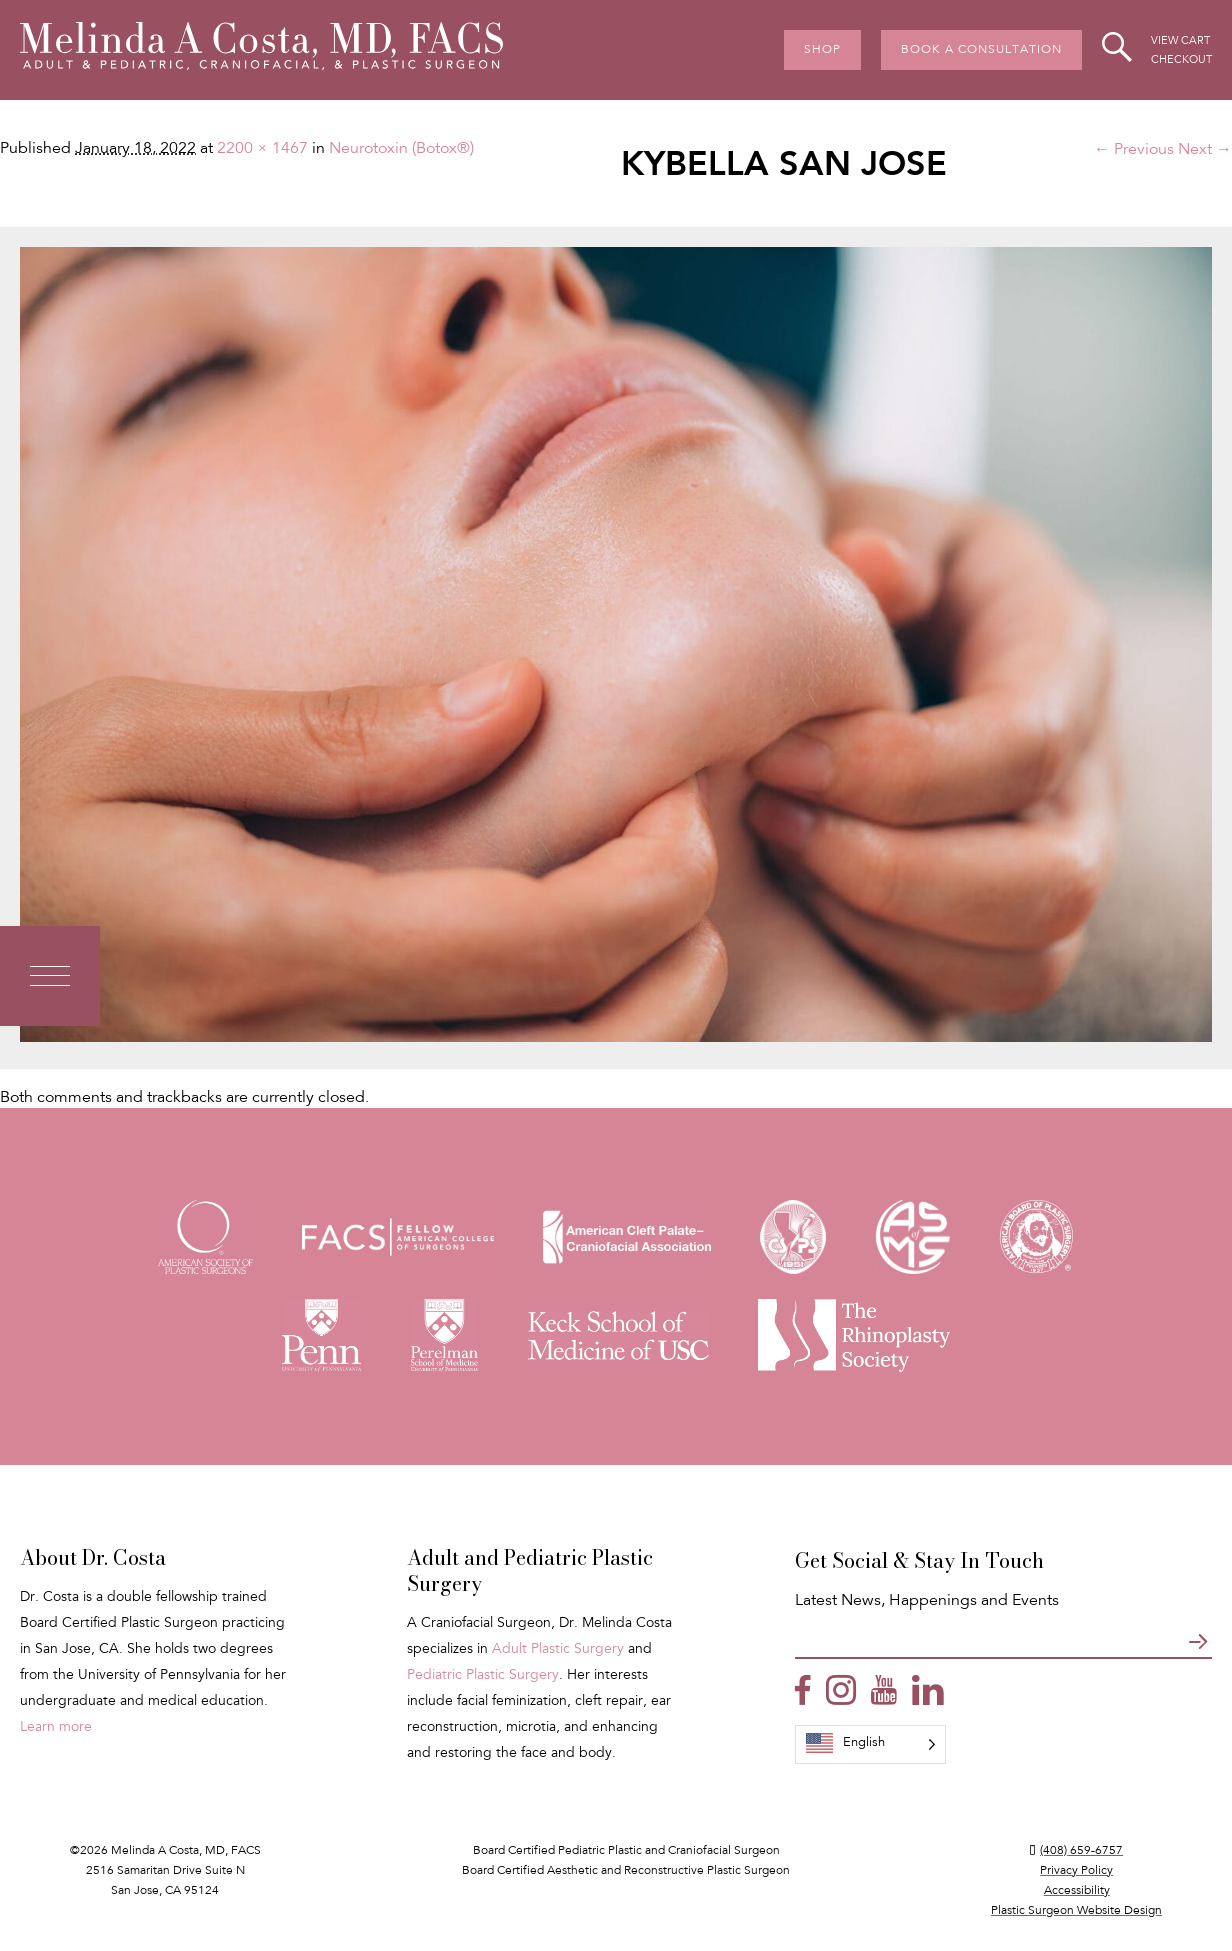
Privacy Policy (1076, 1871)
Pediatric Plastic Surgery (483, 1676)
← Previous (1134, 150)
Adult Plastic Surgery (558, 1650)
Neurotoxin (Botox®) (401, 149)
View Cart (1180, 41)
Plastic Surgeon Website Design (1076, 1911)
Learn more (56, 1728)
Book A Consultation (981, 50)
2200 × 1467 (262, 149)
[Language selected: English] (870, 1744)
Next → (1205, 150)
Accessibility (1077, 1891)
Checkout (1181, 60)
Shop (822, 50)
